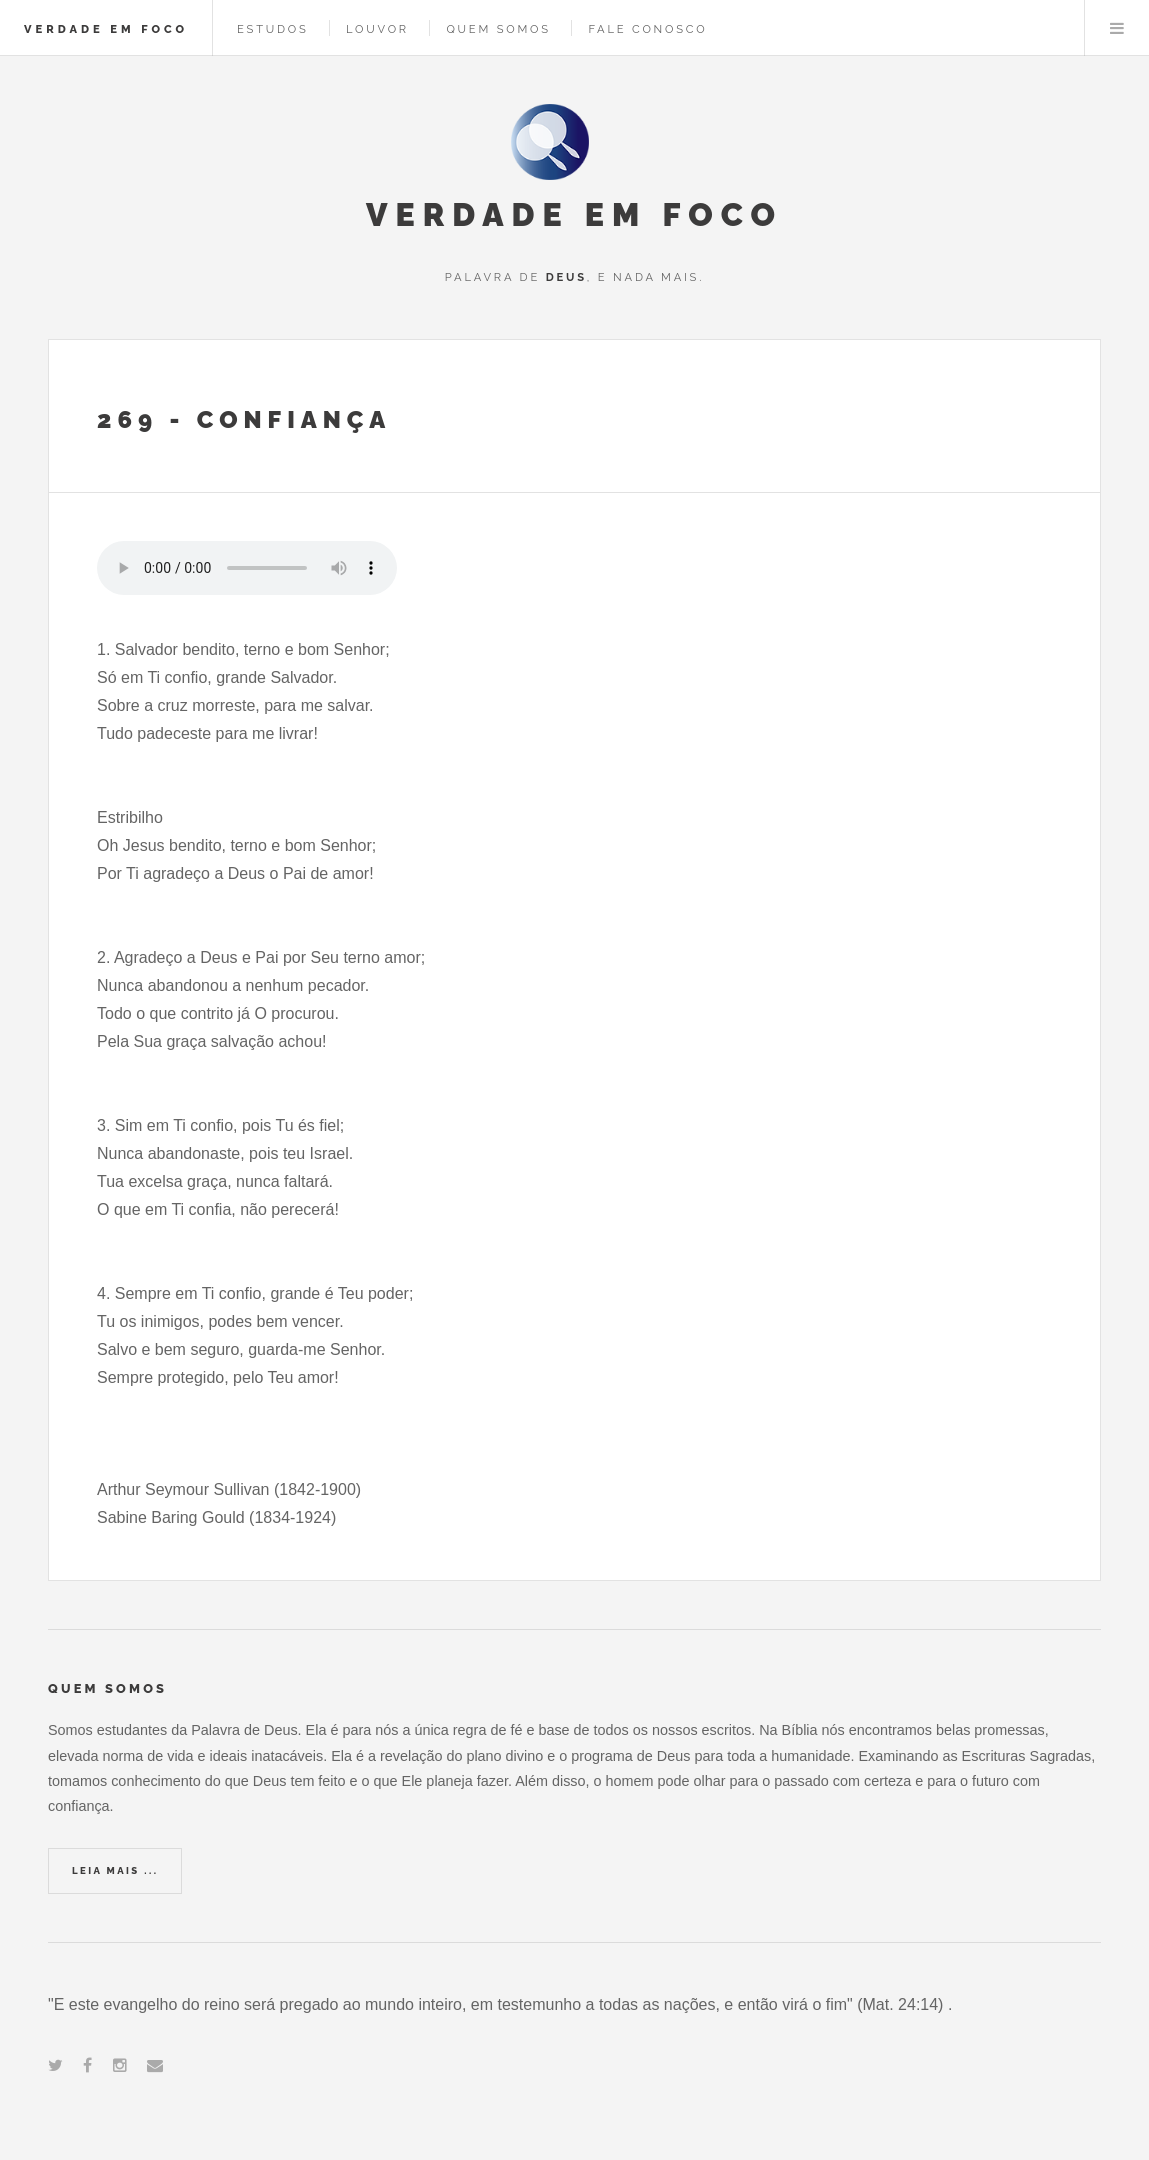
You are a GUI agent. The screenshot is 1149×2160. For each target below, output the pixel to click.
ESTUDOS (273, 29)
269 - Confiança (244, 419)
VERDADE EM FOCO (106, 29)
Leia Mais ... (115, 1870)
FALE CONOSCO (647, 29)
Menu (1117, 28)
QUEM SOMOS (498, 29)
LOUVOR (377, 29)
